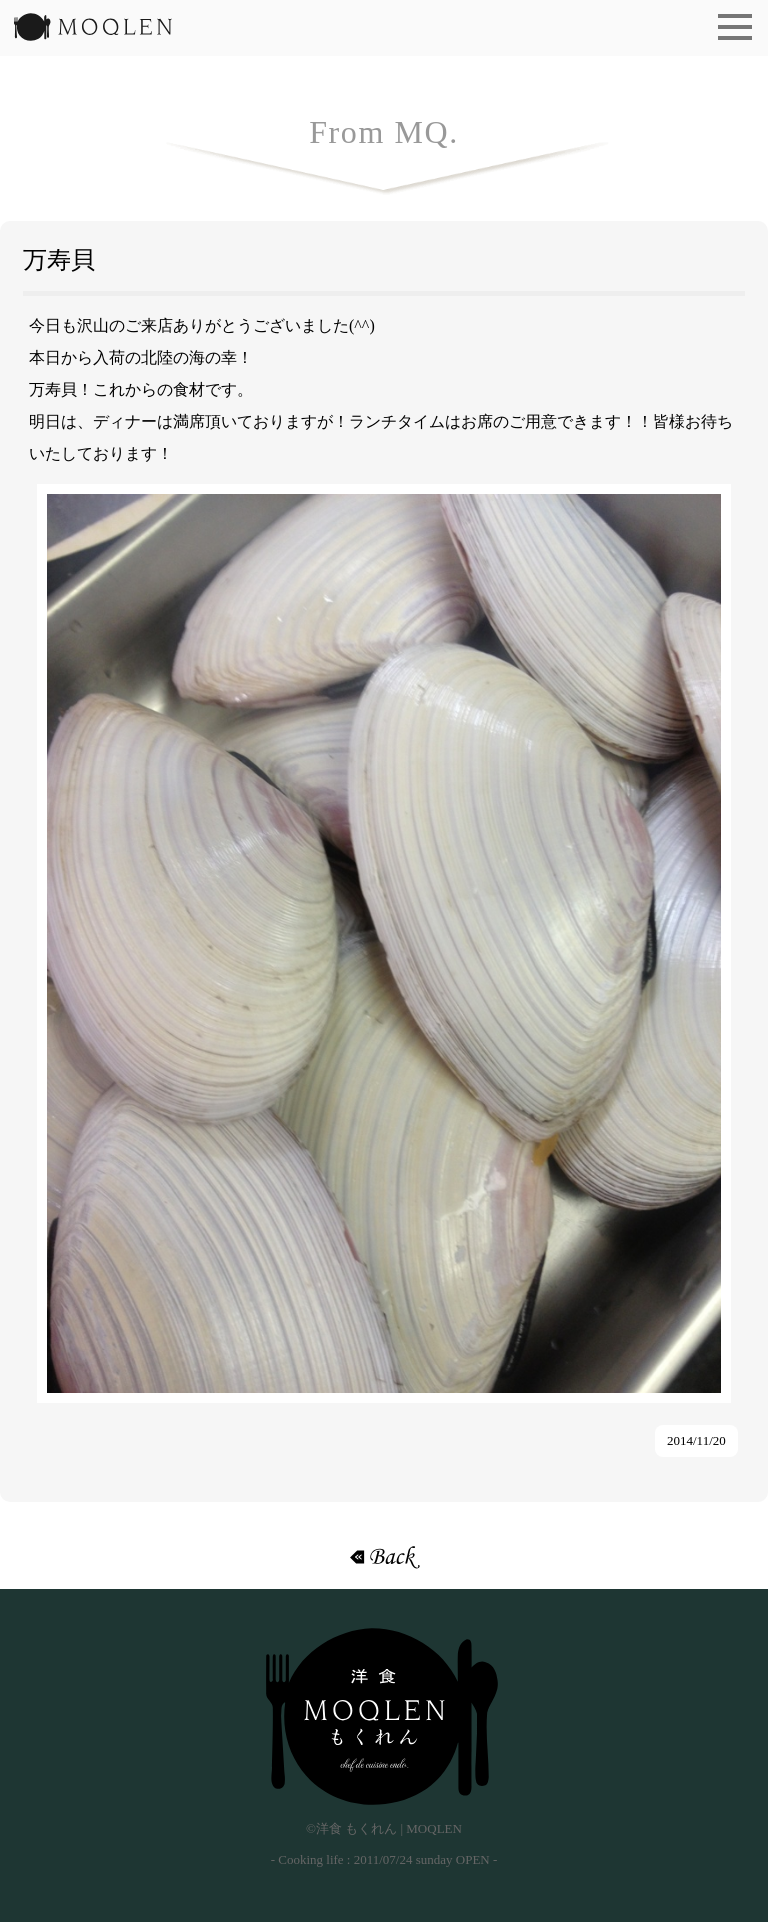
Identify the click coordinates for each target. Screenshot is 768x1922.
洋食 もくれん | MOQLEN (93, 33)
